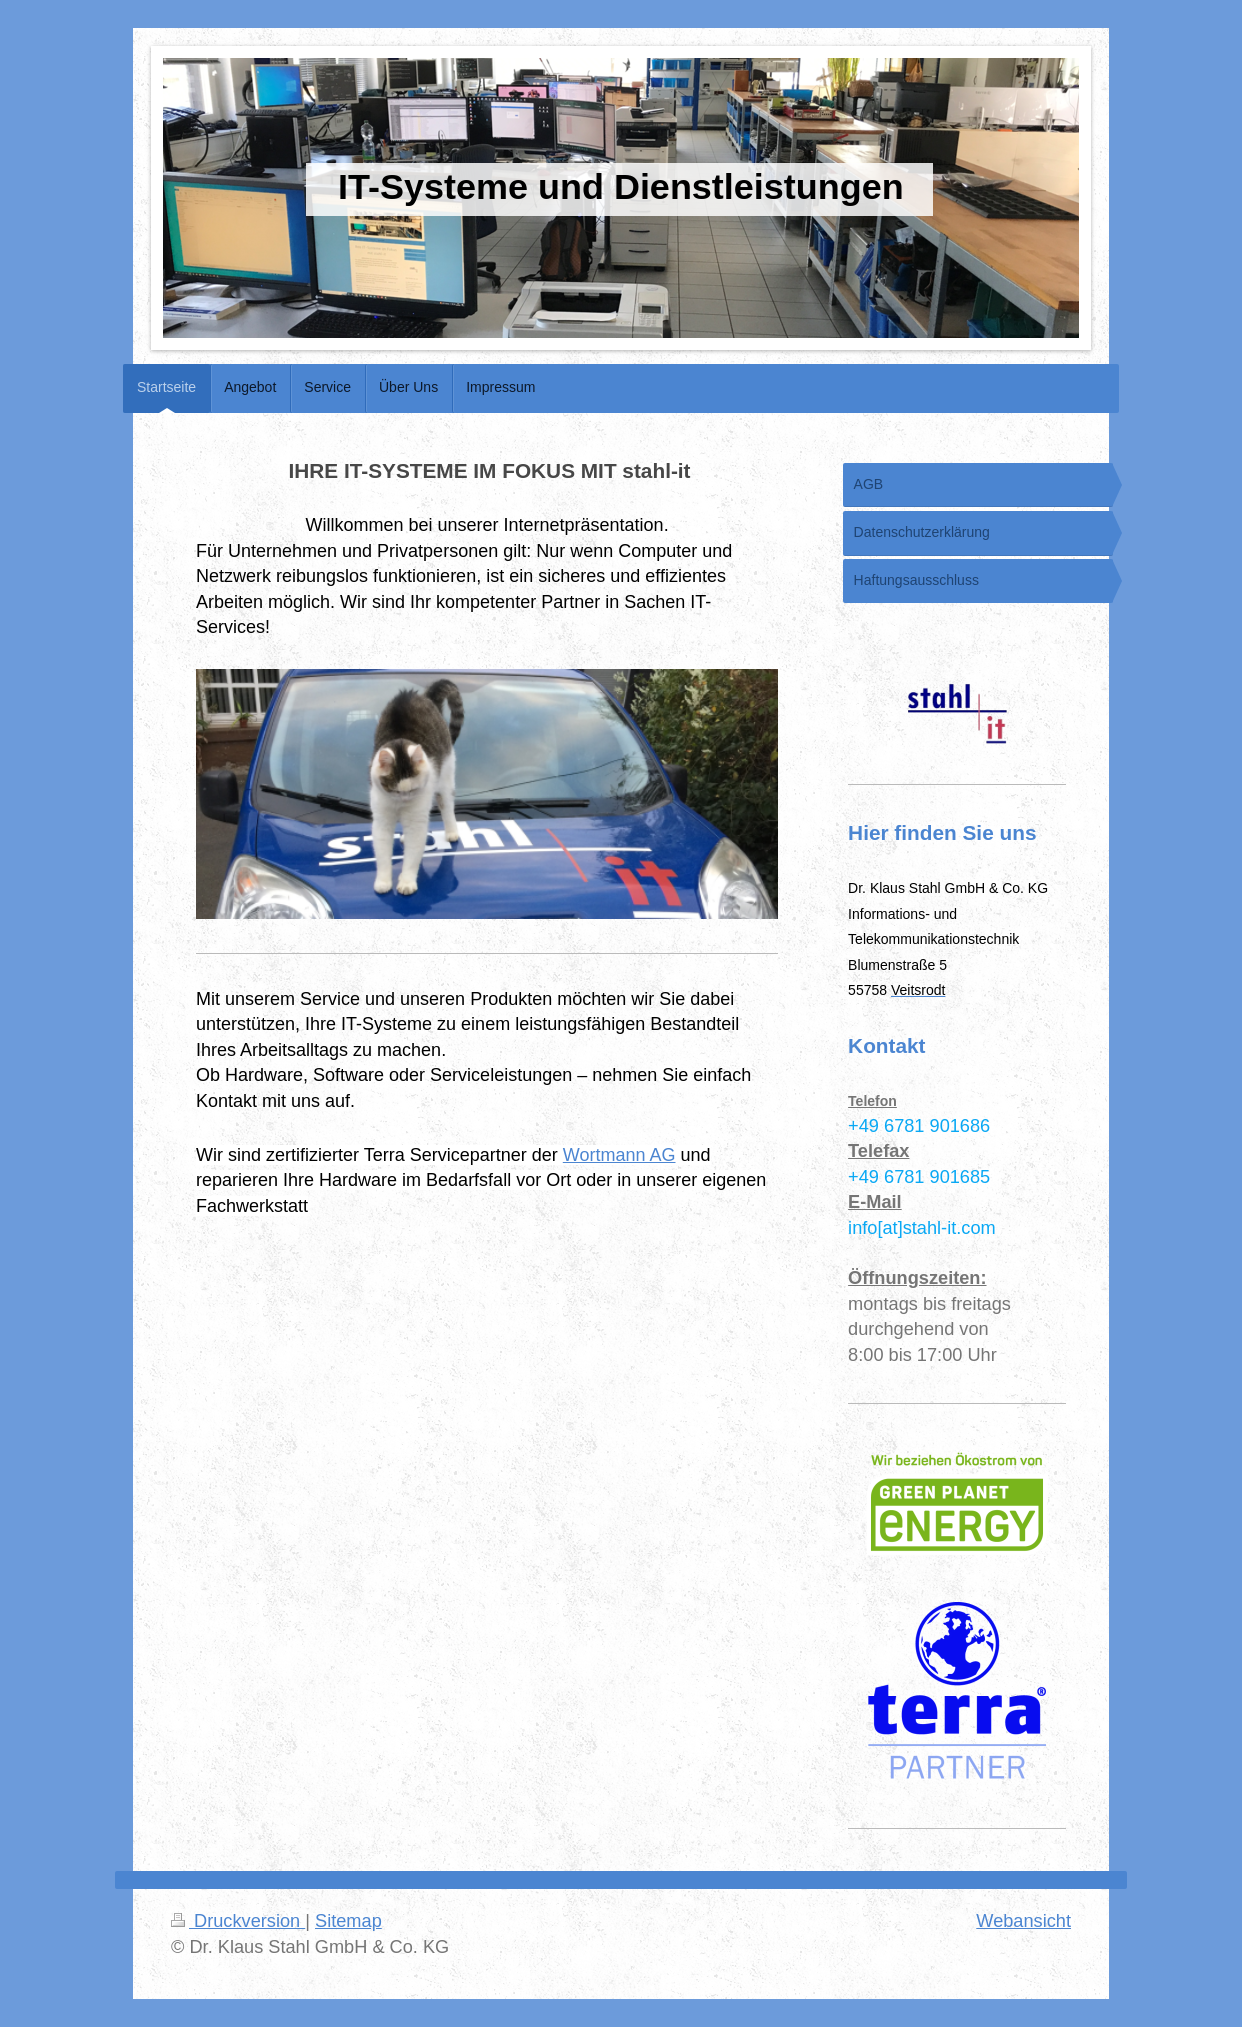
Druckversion (238, 1921)
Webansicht (1023, 1921)
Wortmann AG (619, 1155)
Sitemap (348, 1921)
